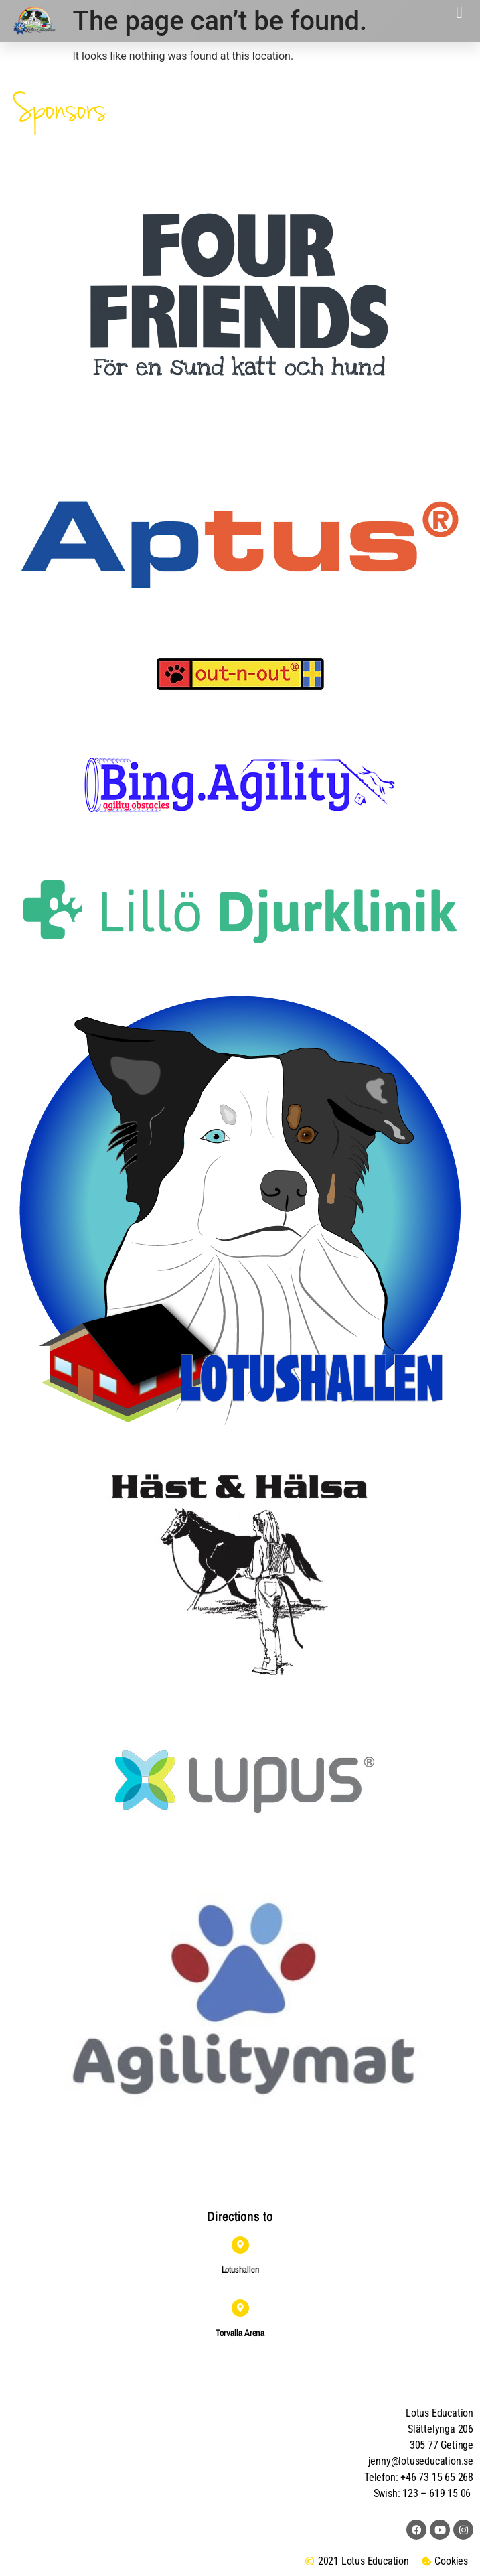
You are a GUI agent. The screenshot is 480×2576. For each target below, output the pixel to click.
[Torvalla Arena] (240, 2308)
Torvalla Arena (240, 2333)
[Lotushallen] (240, 2245)
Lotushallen (240, 2269)
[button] (459, 12)
